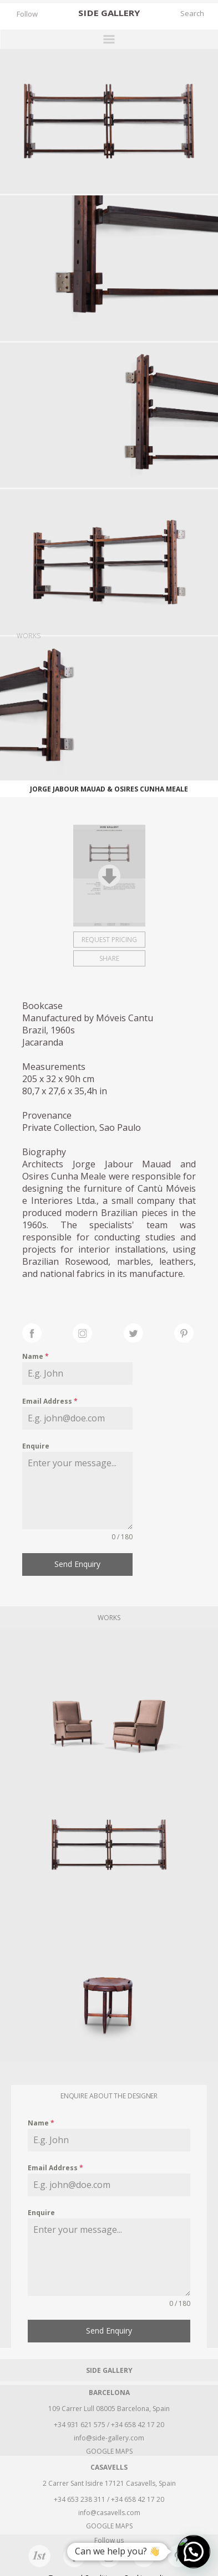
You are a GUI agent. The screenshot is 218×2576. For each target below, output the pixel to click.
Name (35, 1356)
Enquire (35, 1446)
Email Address (50, 1401)
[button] (193, 2551)
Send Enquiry (77, 1564)
